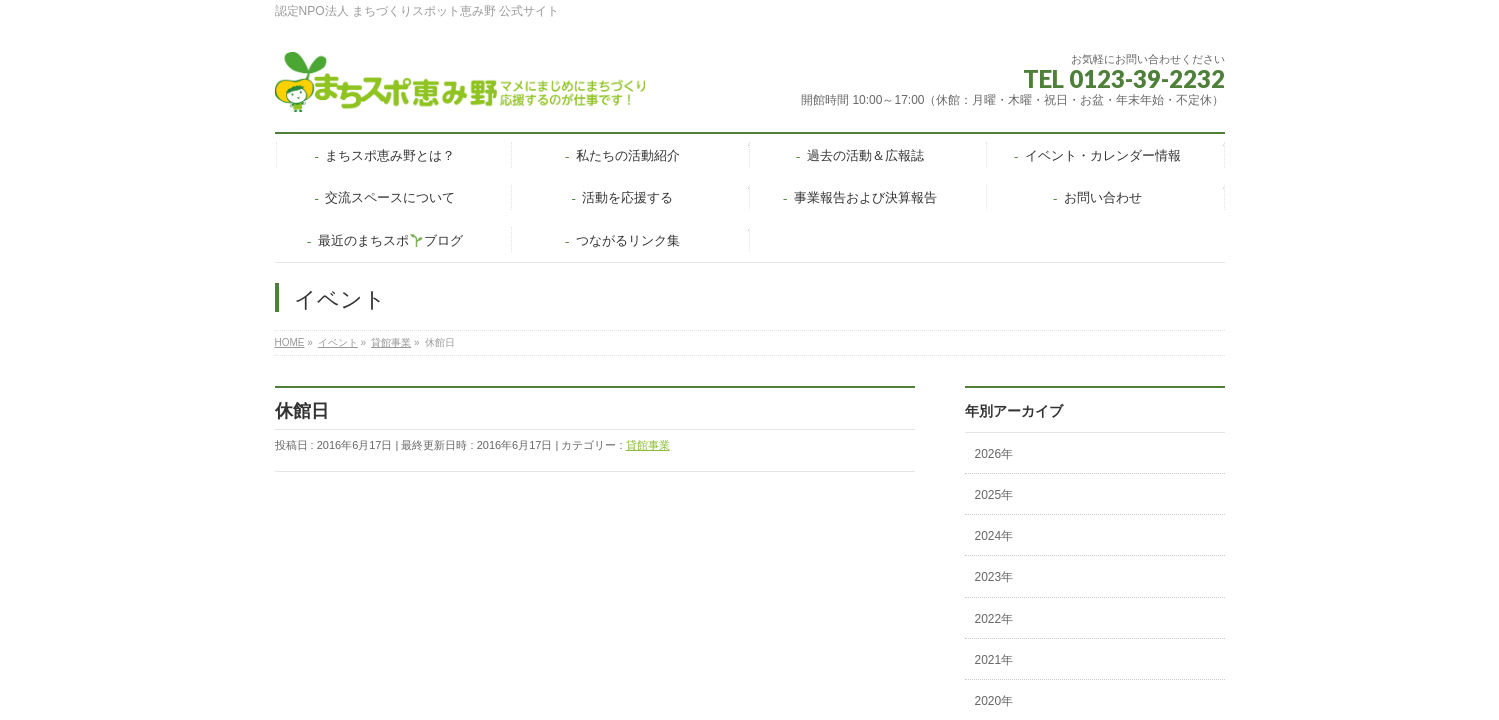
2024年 (994, 536)
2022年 (994, 619)
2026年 (994, 454)
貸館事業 (648, 445)
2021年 (994, 660)
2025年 (994, 495)
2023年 (994, 577)
